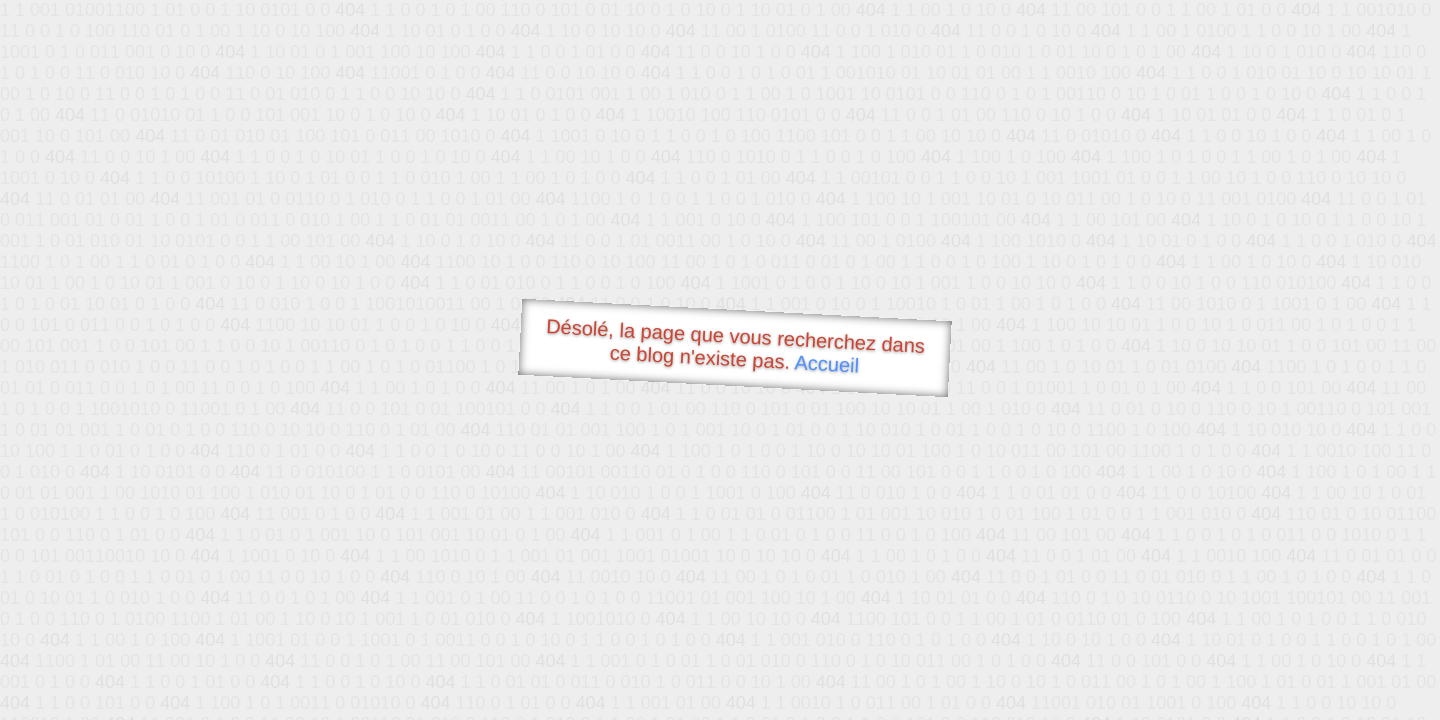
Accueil (827, 363)
